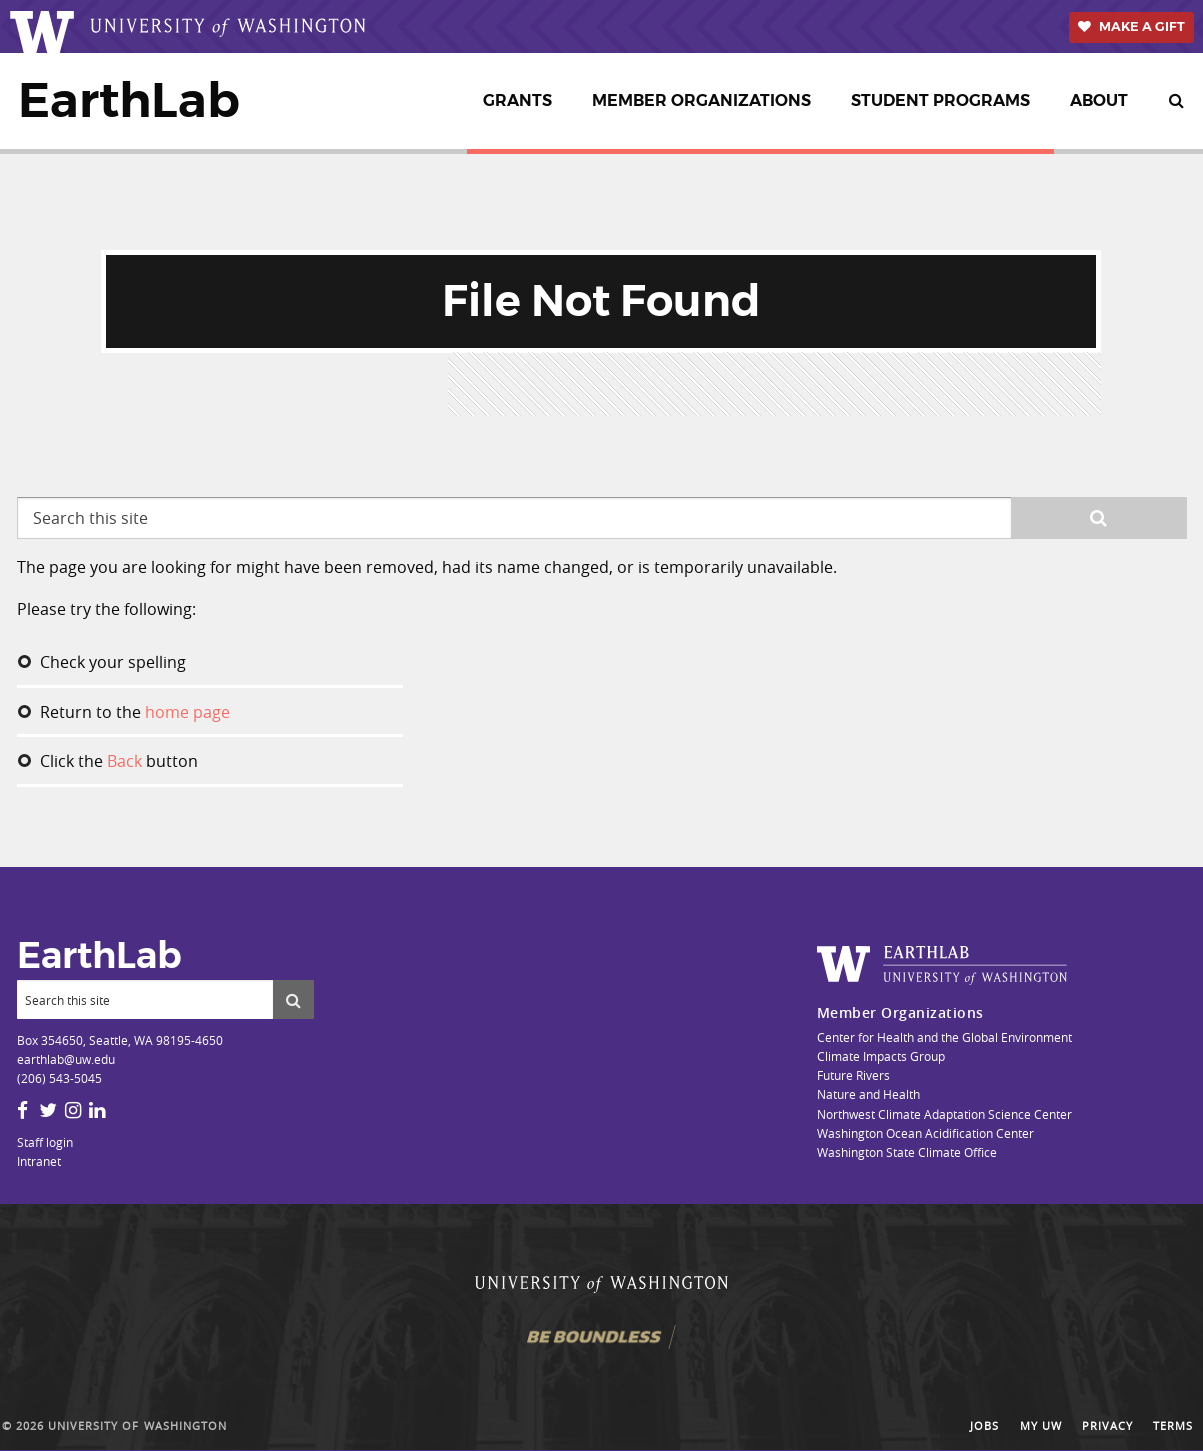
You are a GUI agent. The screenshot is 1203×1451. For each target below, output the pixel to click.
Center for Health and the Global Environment (944, 1037)
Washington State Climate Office (907, 1152)
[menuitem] (521, 101)
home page (187, 712)
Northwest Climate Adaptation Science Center (944, 1114)
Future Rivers (853, 1075)
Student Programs (940, 100)
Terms (1173, 1426)
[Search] (145, 999)
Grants (517, 100)
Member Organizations (701, 100)
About (1099, 100)
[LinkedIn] (97, 1110)
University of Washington (137, 1426)
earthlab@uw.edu (66, 1059)
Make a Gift (1142, 26)
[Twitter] (48, 1110)
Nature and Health (868, 1094)
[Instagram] (73, 1110)
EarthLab (129, 100)
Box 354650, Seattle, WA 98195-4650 (120, 1040)
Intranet (39, 1161)
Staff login (45, 1142)
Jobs (984, 1426)
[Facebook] (22, 1110)
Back (124, 761)
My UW (1041, 1426)
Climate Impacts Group (881, 1056)
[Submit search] (293, 999)
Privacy (1107, 1426)
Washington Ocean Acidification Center (925, 1133)
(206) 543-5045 (59, 1078)
